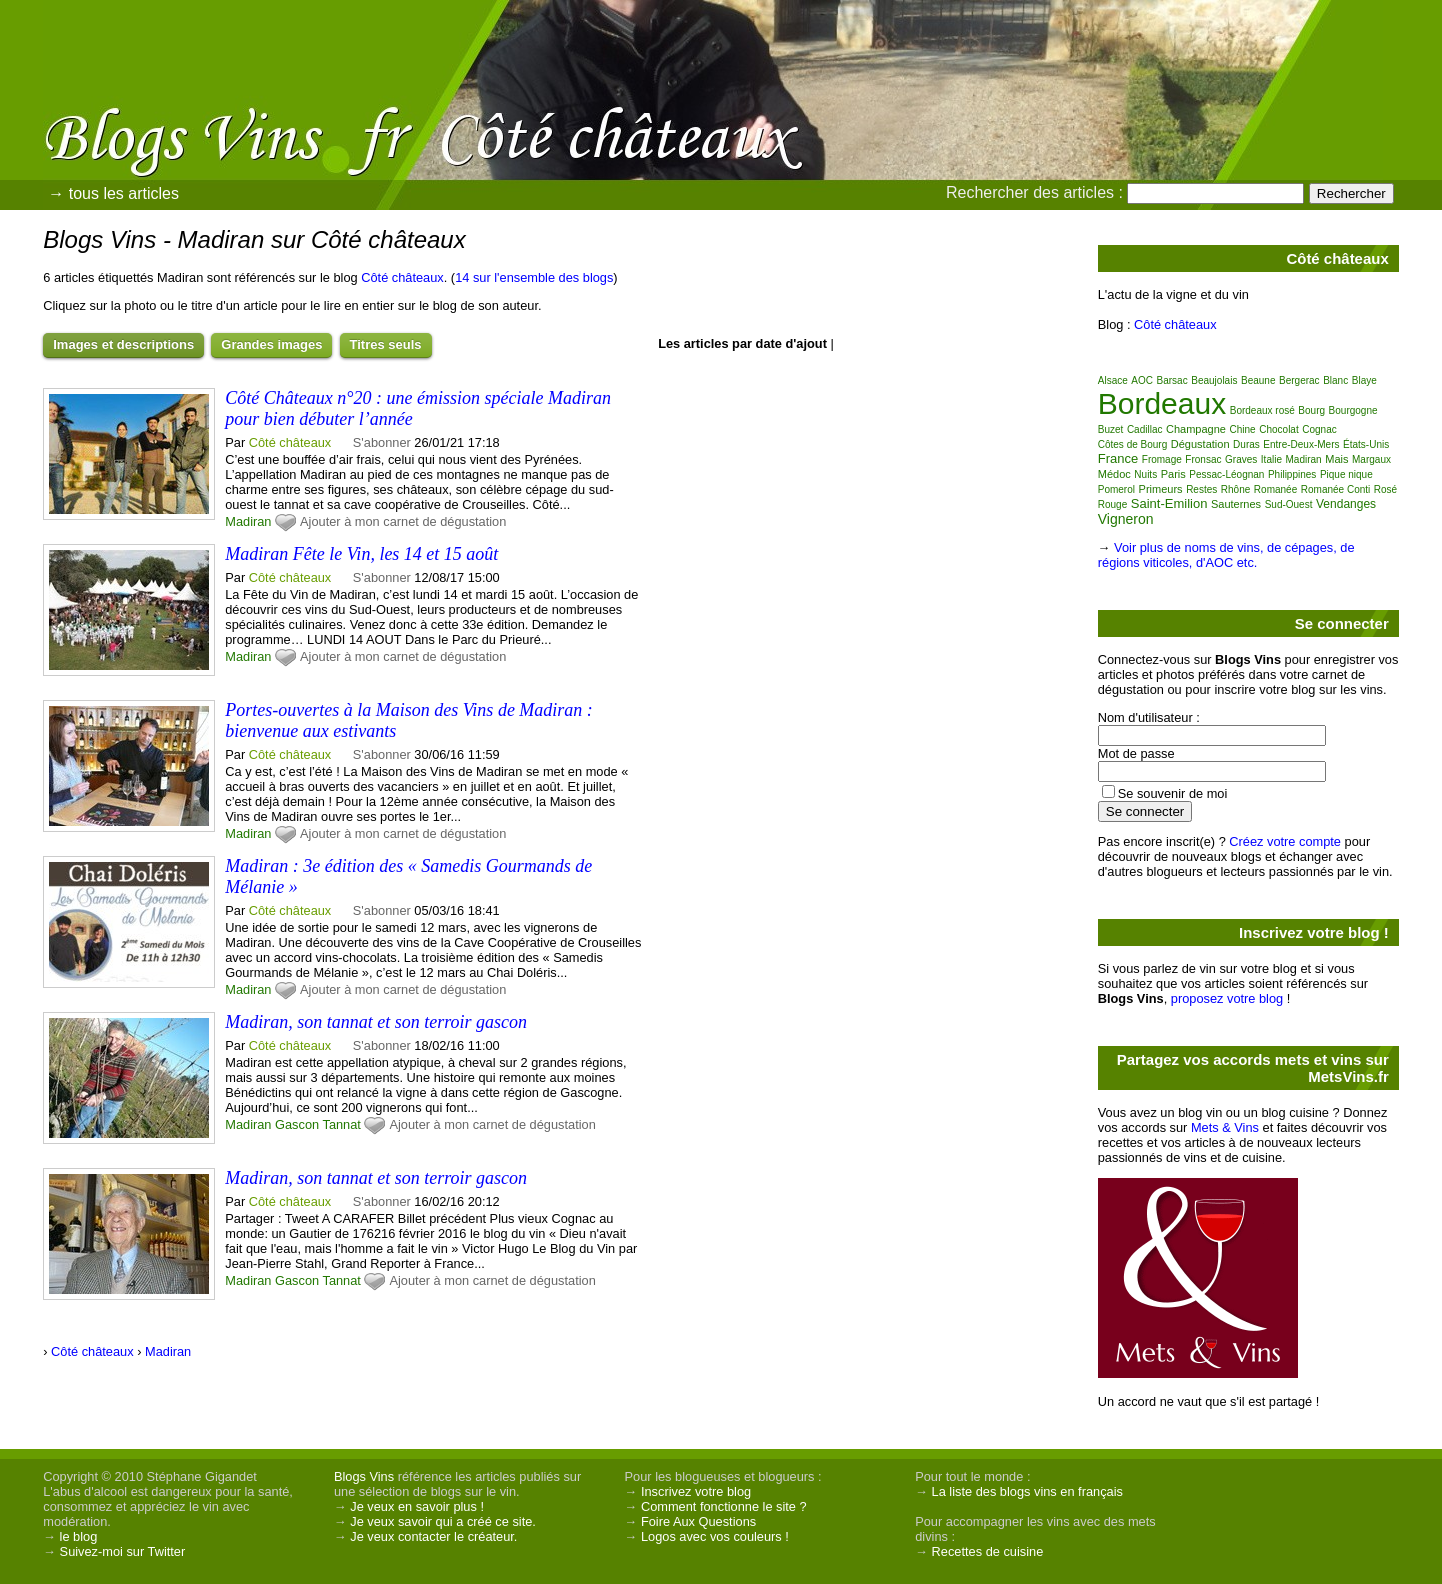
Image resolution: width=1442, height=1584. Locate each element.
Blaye (1364, 380)
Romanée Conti (1335, 489)
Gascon (297, 1124)
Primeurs (1161, 489)
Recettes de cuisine (988, 1551)
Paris (1173, 474)
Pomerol (1116, 489)
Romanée (1275, 489)
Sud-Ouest (1289, 504)
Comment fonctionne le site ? (724, 1506)
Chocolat (1278, 429)
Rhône (1235, 489)
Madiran (248, 521)
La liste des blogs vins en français (1027, 1491)
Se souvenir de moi (1173, 793)
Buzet (1111, 429)
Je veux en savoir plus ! (417, 1506)
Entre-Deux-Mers (1301, 444)
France (1118, 458)
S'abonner (382, 442)
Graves (1241, 459)
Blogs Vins (364, 1476)
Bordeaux (1162, 403)
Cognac (1319, 429)
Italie (1271, 459)
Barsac (1172, 380)
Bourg (1311, 410)
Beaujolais (1214, 380)
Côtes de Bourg (1133, 444)
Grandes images (271, 344)
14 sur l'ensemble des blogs (534, 277)
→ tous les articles (113, 193)
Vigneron (1126, 519)
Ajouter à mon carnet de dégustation (403, 521)
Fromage (1162, 459)
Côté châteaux (402, 277)
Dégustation (1200, 444)
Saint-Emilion (1169, 503)
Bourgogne (1353, 410)
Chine (1243, 429)
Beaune (1258, 380)
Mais (1336, 459)
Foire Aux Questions (698, 1521)
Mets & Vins (1225, 1127)
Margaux (1371, 459)
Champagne (1196, 429)
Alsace (1113, 380)
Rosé (1385, 489)
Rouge (1112, 504)
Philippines (1292, 474)
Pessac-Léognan (1226, 474)
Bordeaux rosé (1262, 410)
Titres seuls (386, 344)
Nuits (1145, 474)
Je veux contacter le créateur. (433, 1536)
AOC (1142, 380)
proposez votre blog (1227, 998)
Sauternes (1236, 504)
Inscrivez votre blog (696, 1491)
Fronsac (1203, 459)
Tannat (341, 1124)
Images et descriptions (123, 344)
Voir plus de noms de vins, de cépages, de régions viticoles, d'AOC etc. (1226, 555)
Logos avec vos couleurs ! (715, 1536)
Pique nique (1346, 474)
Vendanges (1346, 504)
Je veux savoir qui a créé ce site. (443, 1521)
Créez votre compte (1285, 841)
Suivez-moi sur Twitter (123, 1551)
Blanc (1335, 380)
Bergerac (1299, 380)
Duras (1246, 444)
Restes (1201, 489)
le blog (79, 1536)
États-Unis (1366, 444)
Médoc (1114, 474)
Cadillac (1145, 429)
